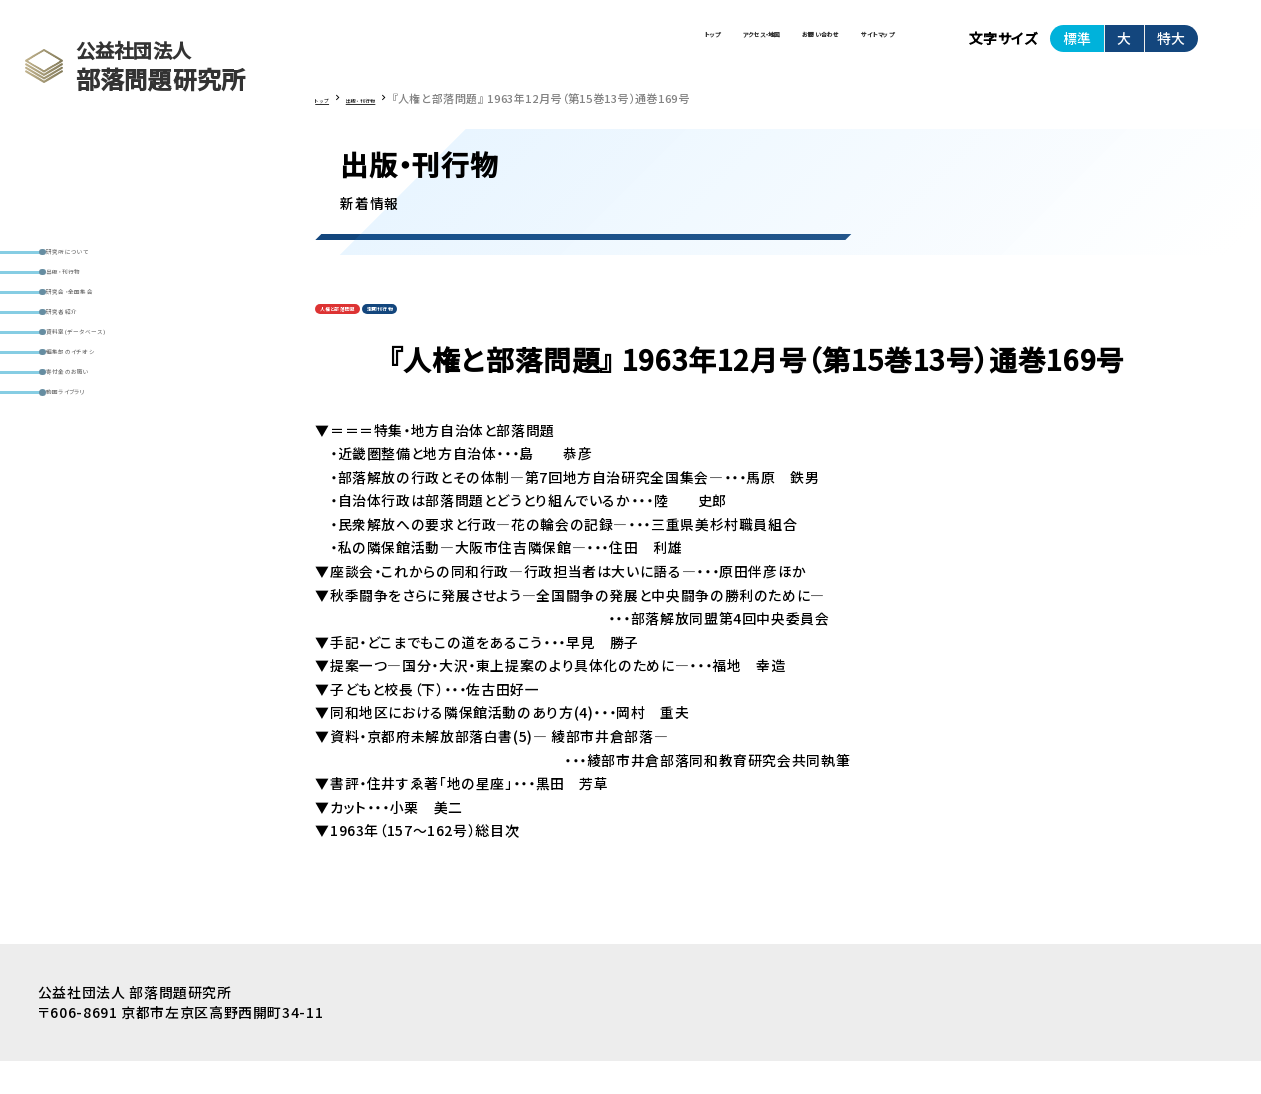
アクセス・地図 (572, 48)
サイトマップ (841, 48)
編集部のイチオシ (109, 454)
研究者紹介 (91, 377)
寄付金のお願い (103, 492)
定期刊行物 (461, 335)
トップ (458, 48)
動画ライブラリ (99, 531)
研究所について (103, 261)
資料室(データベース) (121, 415)
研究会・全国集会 (108, 338)
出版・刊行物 (94, 299)
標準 (1077, 47)
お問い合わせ (710, 48)
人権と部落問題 (365, 335)
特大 (1171, 47)
